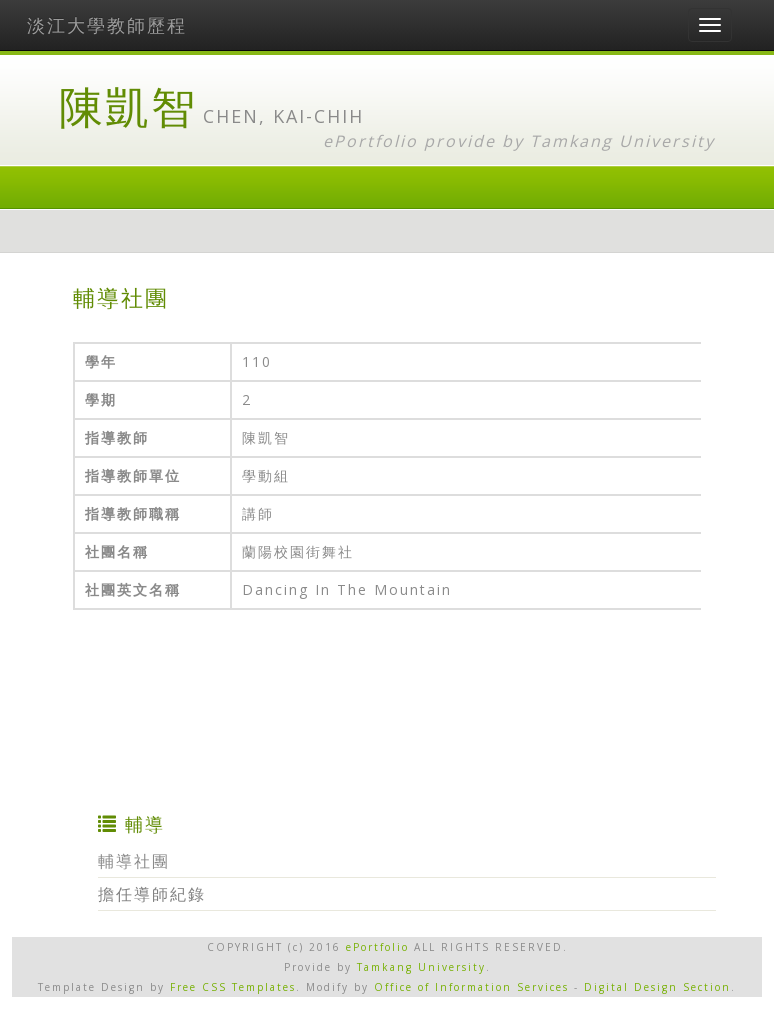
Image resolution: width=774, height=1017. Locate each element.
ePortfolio (377, 947)
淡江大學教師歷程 (107, 25)
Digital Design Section (657, 987)
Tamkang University (622, 141)
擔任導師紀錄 (152, 894)
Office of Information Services (471, 987)
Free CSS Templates (233, 987)
